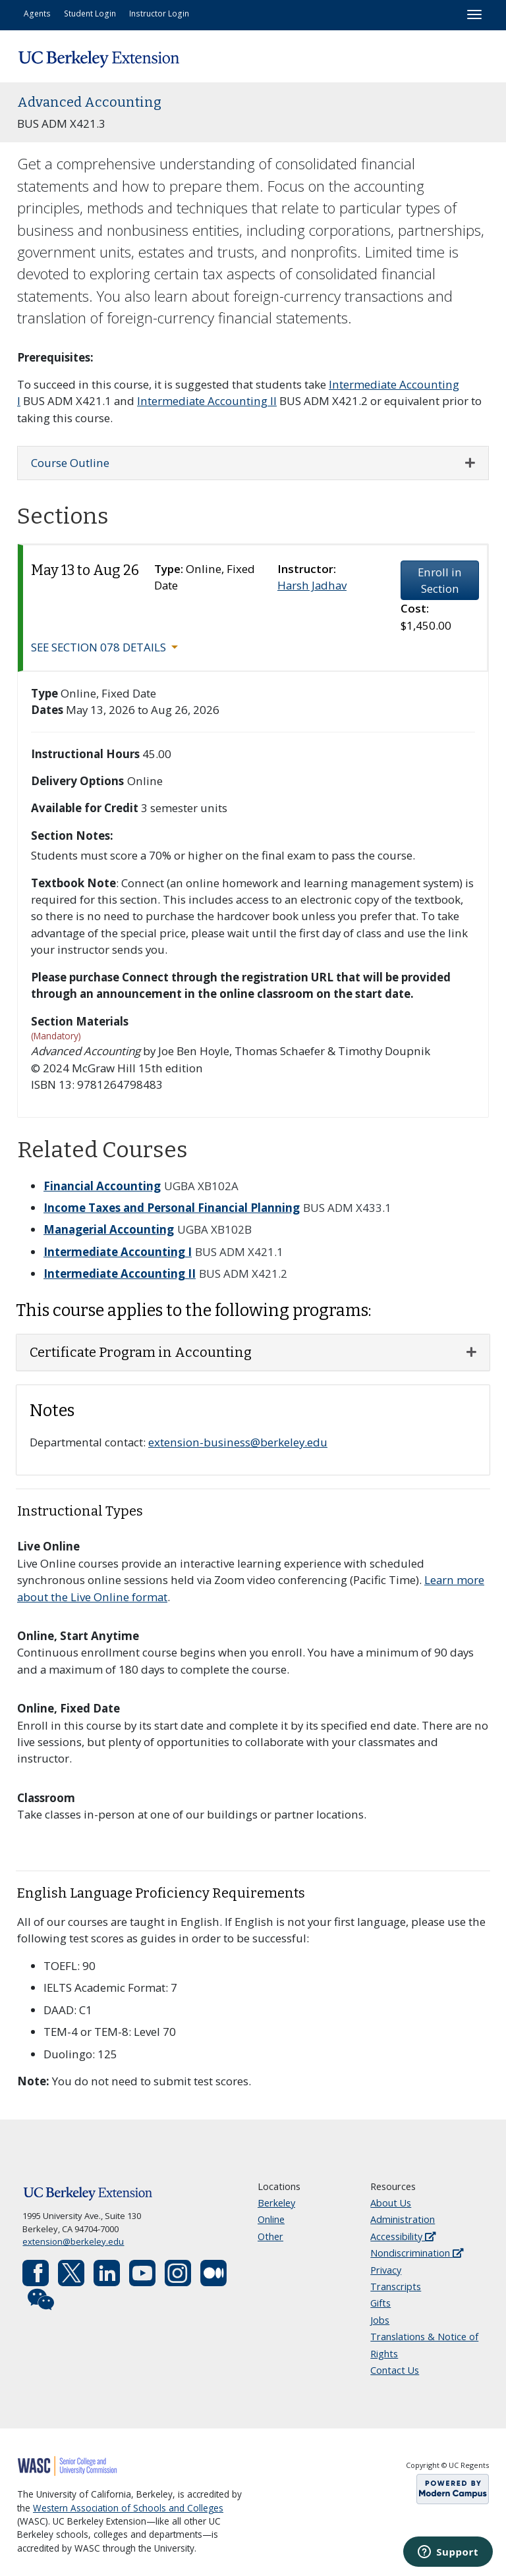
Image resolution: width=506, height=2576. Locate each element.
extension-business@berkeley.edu (237, 1442)
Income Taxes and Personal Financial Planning (171, 1207)
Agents (37, 13)
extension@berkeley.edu (73, 2241)
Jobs (379, 2320)
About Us (390, 2203)
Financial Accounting (102, 1185)
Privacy (385, 2270)
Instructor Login (159, 13)
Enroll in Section (440, 580)
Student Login (90, 13)
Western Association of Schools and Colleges (128, 2508)
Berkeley (276, 2203)
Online (271, 2219)
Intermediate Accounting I (117, 1251)
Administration (402, 2219)
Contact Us (394, 2370)
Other (270, 2236)
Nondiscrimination (416, 2253)
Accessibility (403, 2236)
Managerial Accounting (108, 1229)
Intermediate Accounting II (207, 400)
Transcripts (395, 2286)
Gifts (380, 2303)
